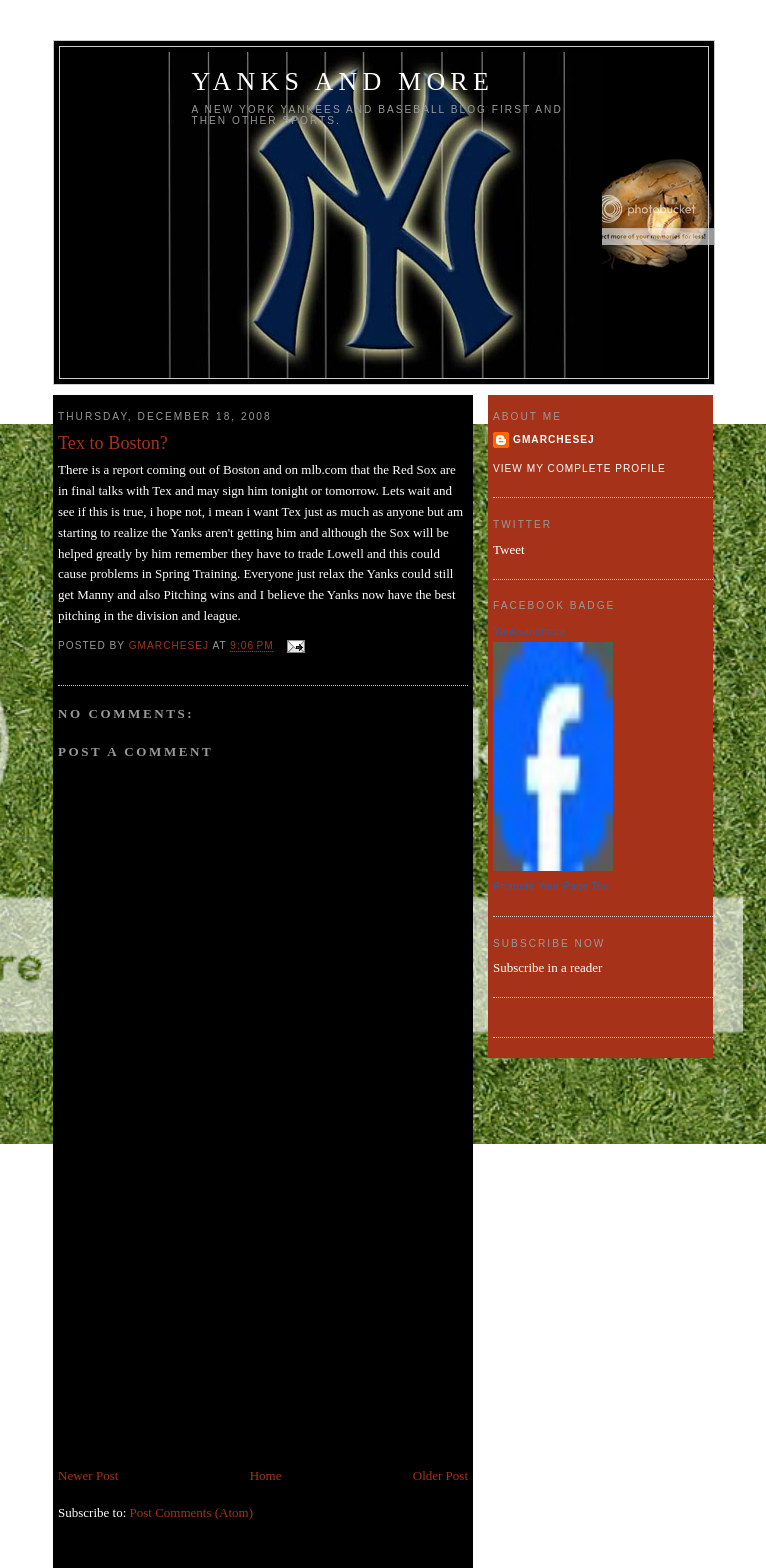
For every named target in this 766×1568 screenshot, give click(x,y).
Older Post (440, 1475)
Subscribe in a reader (547, 967)
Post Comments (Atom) (192, 1512)
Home (266, 1475)
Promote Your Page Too (551, 886)
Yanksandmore (529, 631)
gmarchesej (554, 439)
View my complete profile (579, 468)
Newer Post (88, 1475)
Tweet (509, 549)
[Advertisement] (208, 1326)
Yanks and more (343, 81)
